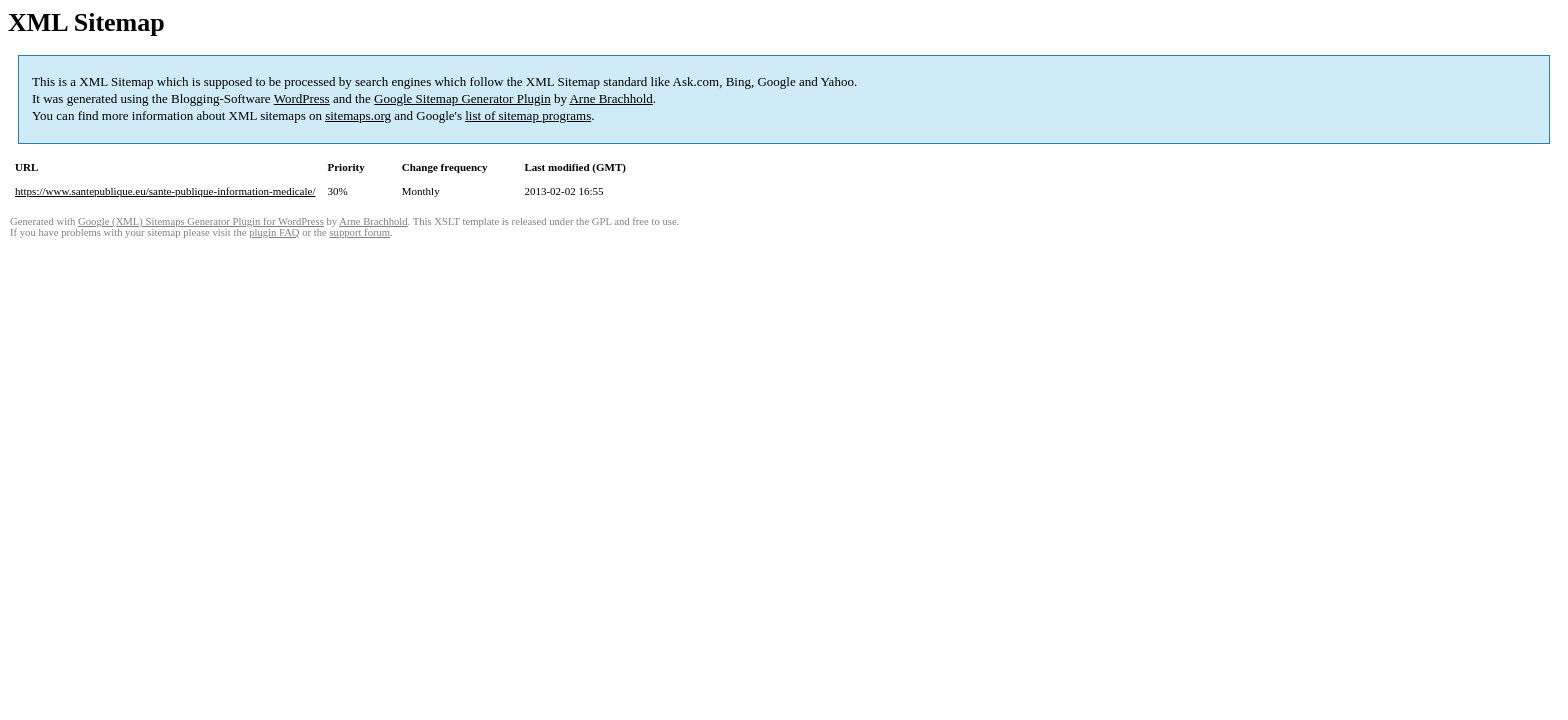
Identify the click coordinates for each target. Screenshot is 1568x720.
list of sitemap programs (528, 115)
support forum (359, 232)
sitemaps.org (358, 115)
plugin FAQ (274, 232)
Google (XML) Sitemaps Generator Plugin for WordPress (201, 221)
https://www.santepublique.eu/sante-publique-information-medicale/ (165, 191)
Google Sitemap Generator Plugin (462, 98)
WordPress (302, 98)
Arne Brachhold (610, 98)
